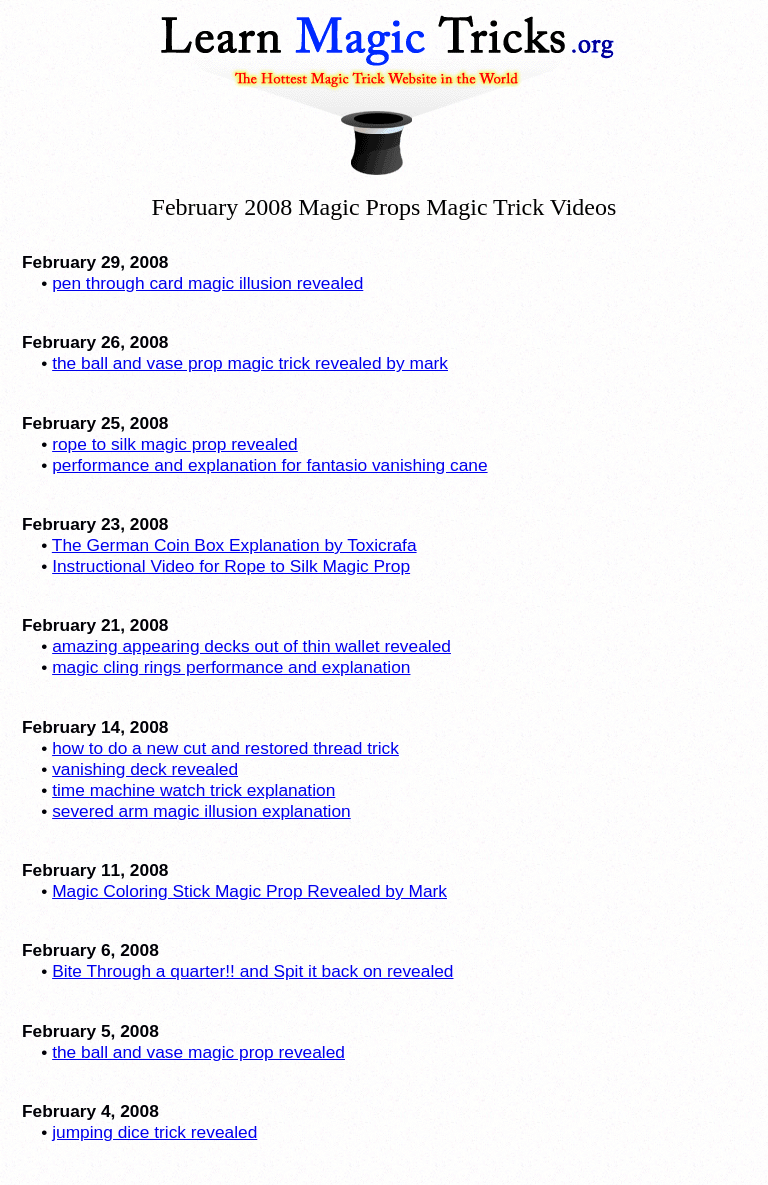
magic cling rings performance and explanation (231, 667)
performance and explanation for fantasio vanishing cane (269, 465)
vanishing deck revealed (145, 769)
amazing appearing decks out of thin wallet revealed (251, 646)
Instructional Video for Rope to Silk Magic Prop (231, 566)
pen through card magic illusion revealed (207, 283)
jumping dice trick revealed (154, 1132)
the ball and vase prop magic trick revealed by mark (250, 363)
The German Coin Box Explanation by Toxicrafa (234, 545)
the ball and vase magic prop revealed (198, 1052)
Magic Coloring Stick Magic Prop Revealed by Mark (249, 891)
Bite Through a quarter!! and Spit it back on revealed (252, 971)
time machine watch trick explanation (193, 790)
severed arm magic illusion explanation (201, 811)
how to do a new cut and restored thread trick (225, 748)
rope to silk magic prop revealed (175, 444)
